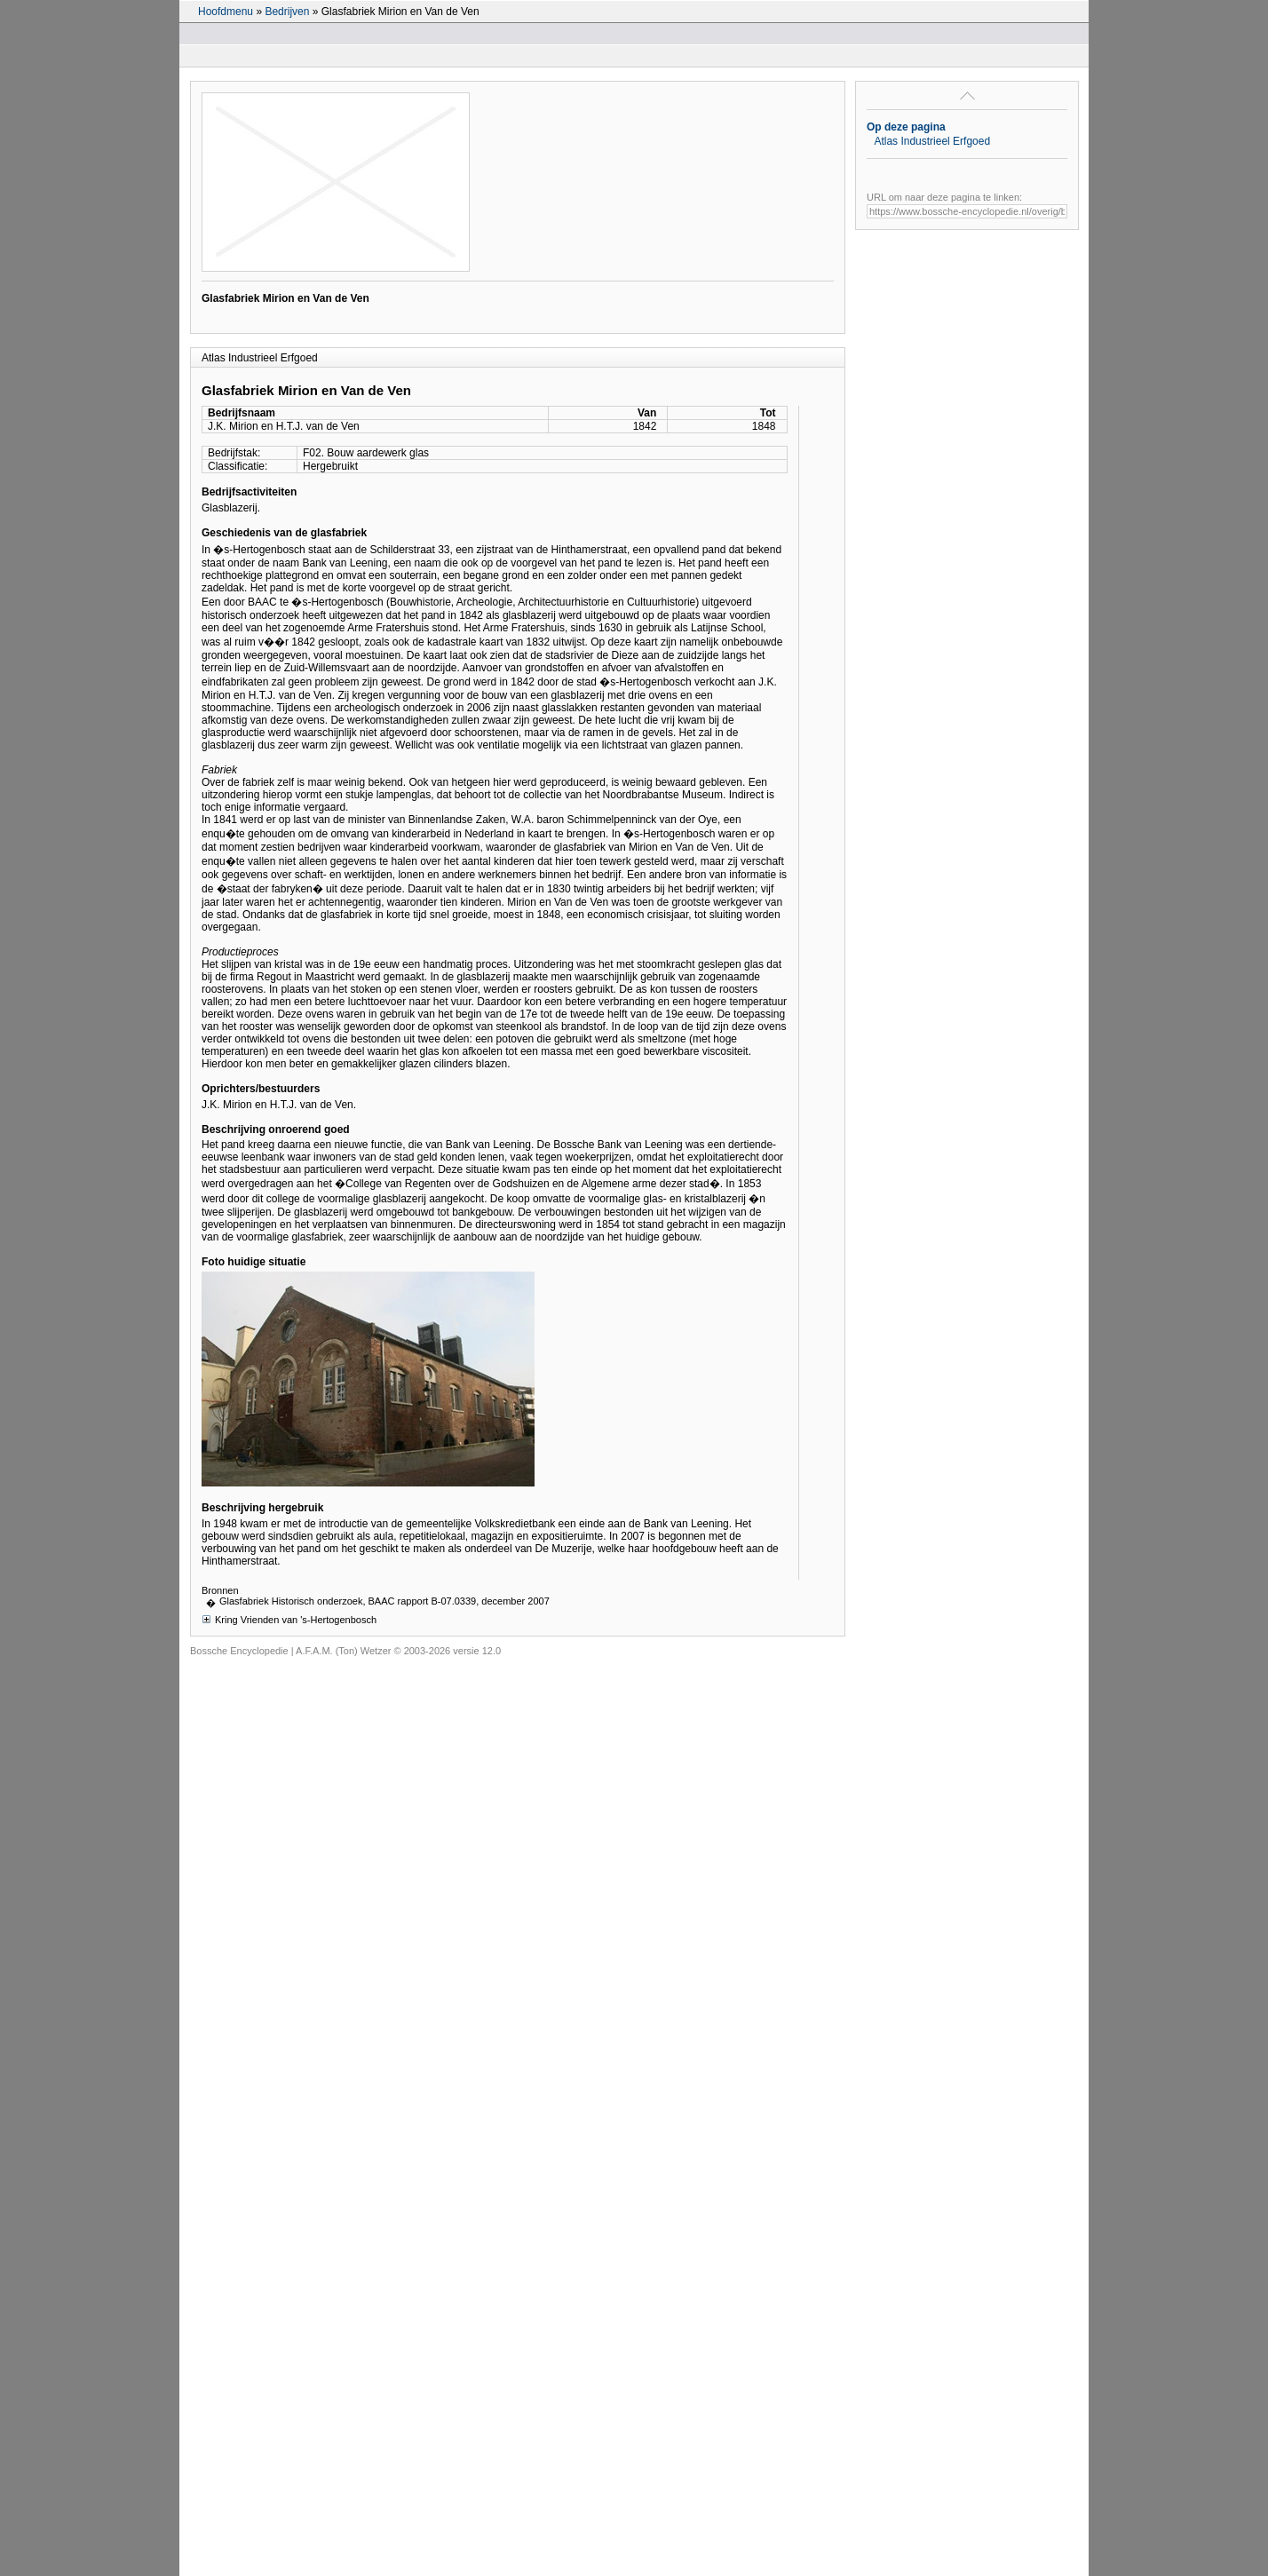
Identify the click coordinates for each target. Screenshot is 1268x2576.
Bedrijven (287, 11)
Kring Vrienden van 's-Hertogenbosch (289, 1619)
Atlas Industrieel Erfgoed (932, 141)
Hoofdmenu (225, 11)
